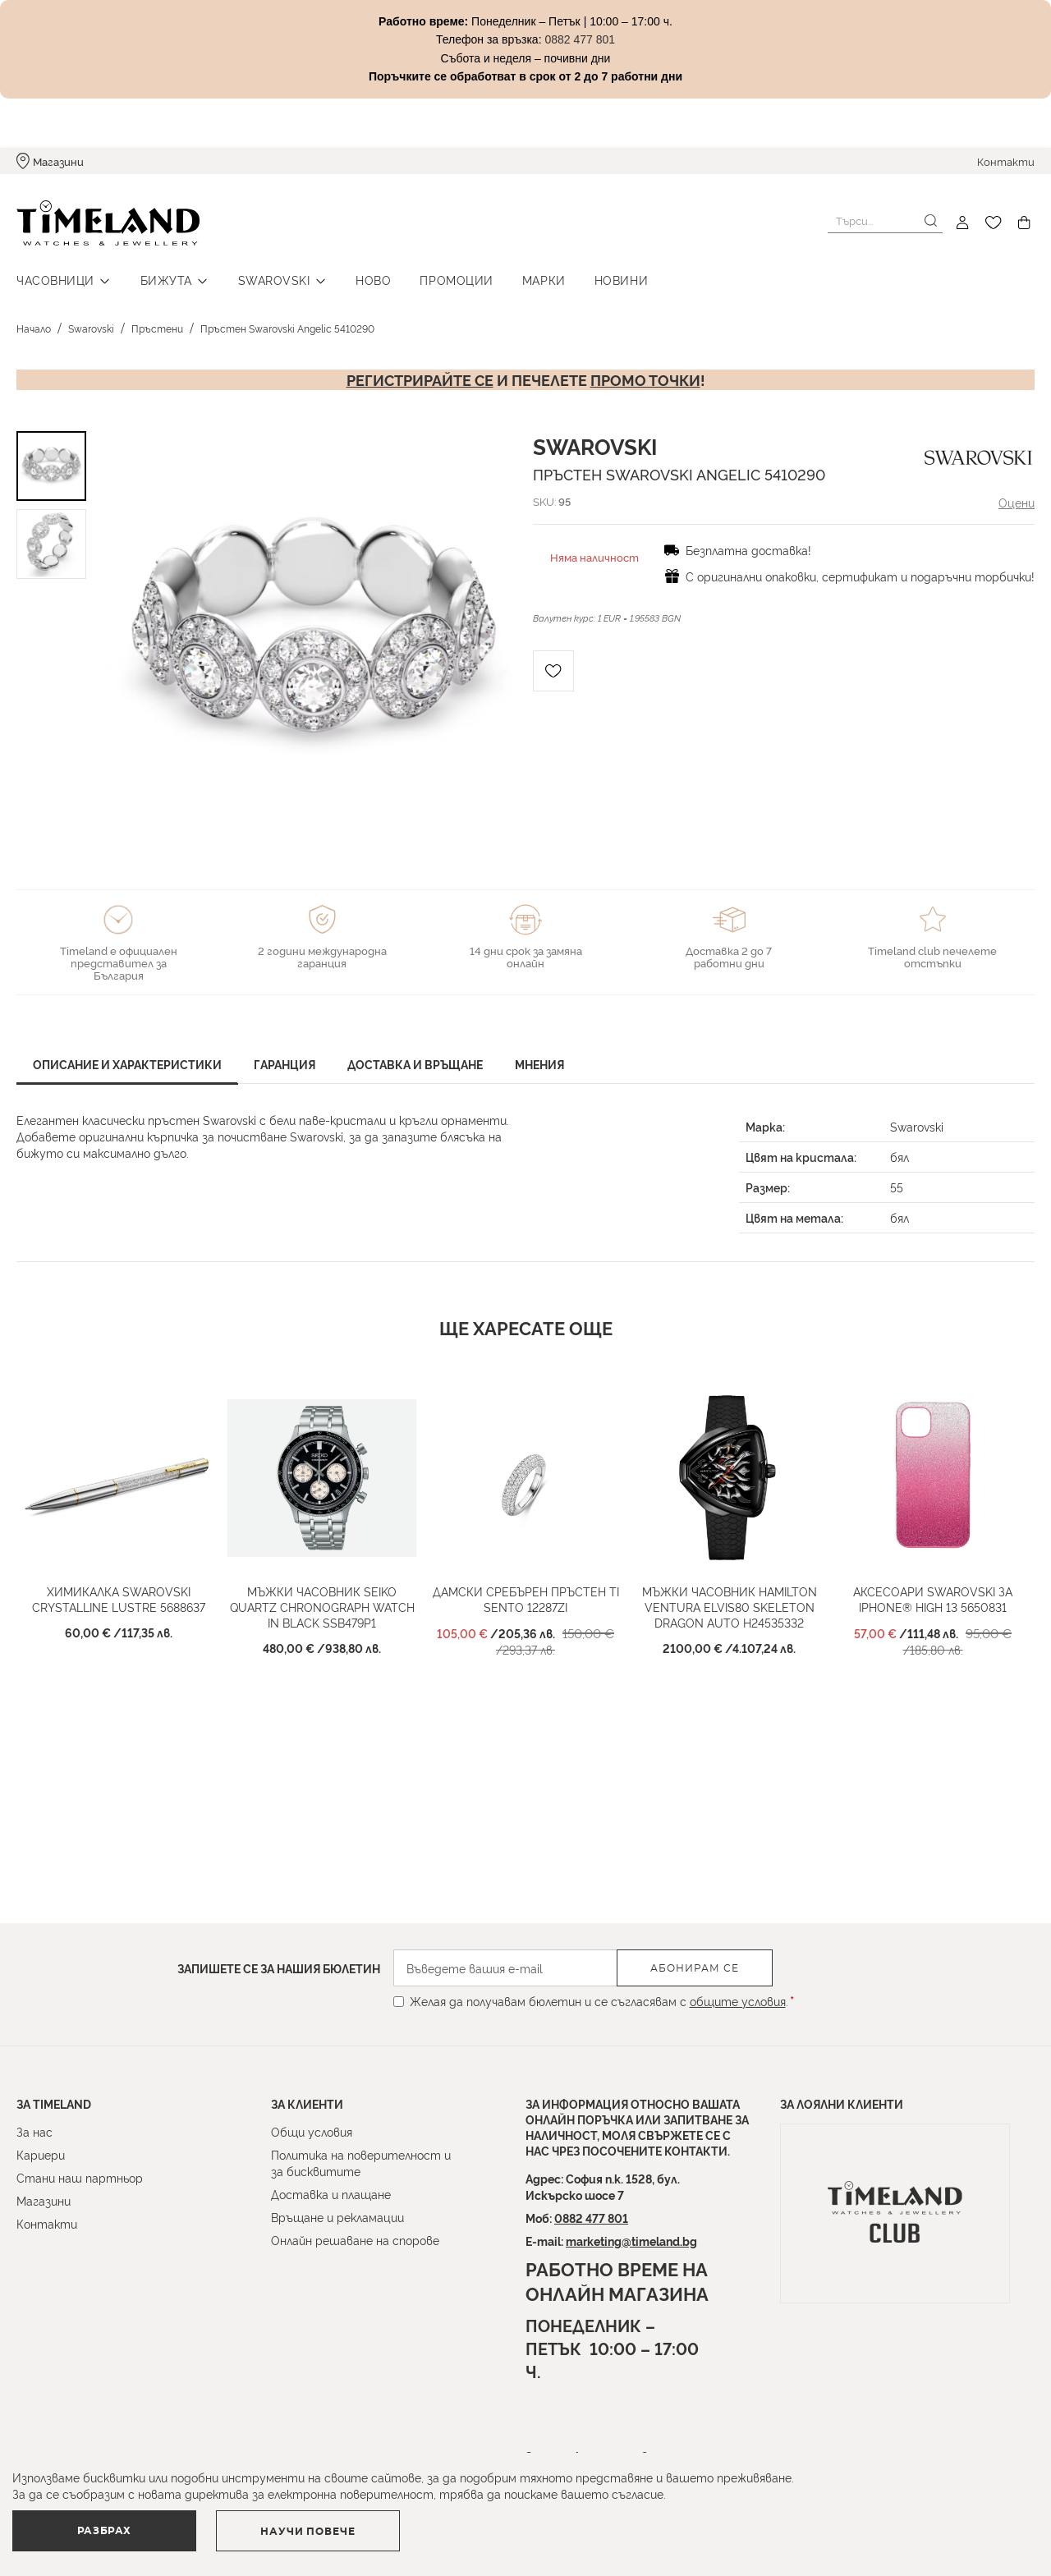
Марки (544, 279)
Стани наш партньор (79, 2177)
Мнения (539, 1064)
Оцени (1016, 502)
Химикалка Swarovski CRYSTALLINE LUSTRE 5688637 (118, 1598)
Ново (373, 279)
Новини (621, 279)
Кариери (40, 2154)
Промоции (456, 279)
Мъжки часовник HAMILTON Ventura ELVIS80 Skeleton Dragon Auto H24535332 (729, 1606)
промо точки (645, 379)
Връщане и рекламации (337, 2217)
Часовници (55, 279)
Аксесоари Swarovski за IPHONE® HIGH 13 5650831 (932, 1598)
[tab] (127, 1066)
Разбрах (104, 2531)
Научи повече (308, 2532)
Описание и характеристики (127, 1064)
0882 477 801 (591, 2217)
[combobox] (885, 221)
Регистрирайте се (420, 379)
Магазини (58, 161)
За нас (34, 2131)
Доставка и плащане (331, 2194)
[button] (430, 636)
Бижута (166, 279)
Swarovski (274, 279)
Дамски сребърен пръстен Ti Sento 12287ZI (526, 1598)
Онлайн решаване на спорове (355, 2240)
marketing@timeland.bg (631, 2240)
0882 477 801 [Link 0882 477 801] (579, 39)
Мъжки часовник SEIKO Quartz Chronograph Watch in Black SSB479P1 (322, 1606)
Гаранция (284, 1064)
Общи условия (311, 2131)
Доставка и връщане (415, 1064)
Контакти (1006, 161)
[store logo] (108, 223)
